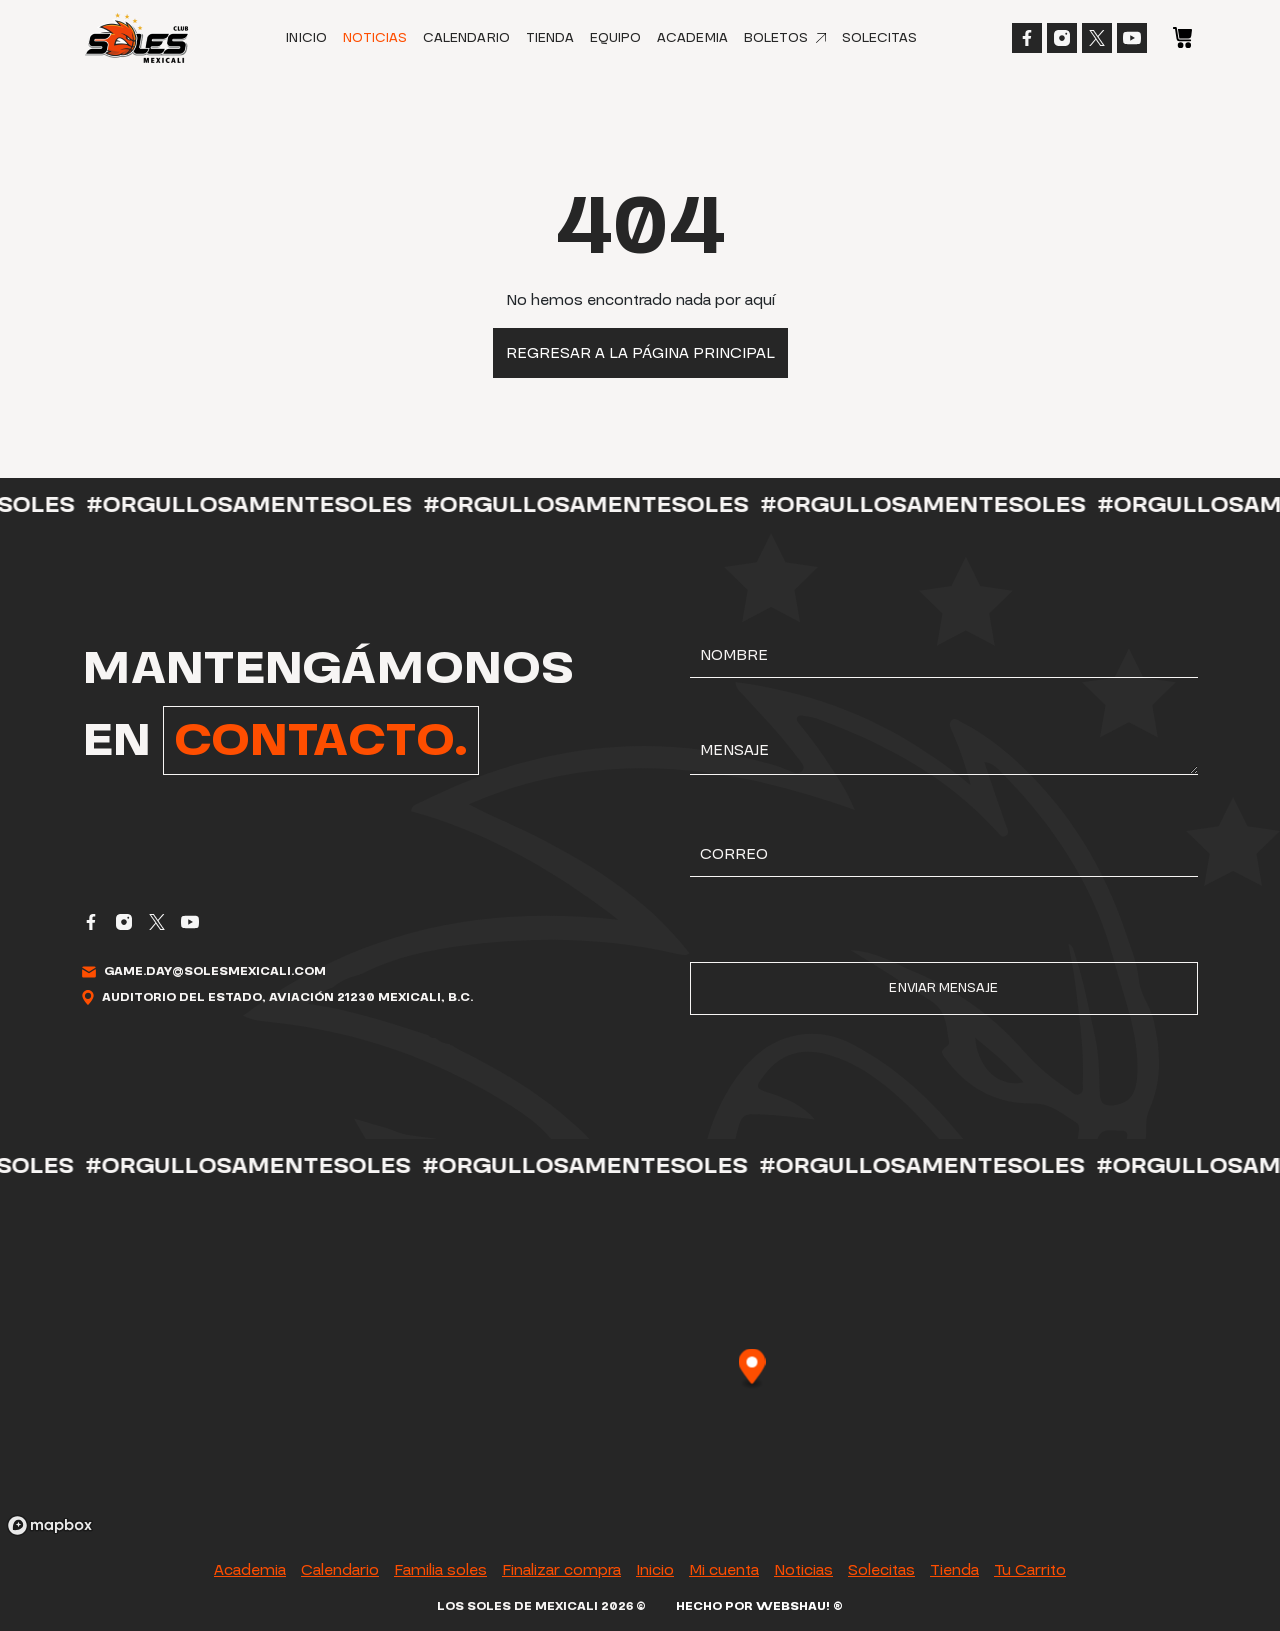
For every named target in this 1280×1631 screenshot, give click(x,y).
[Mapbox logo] (50, 1525)
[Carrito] (1182, 36)
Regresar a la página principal (640, 353)
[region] (640, 1368)
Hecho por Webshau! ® (759, 1606)
